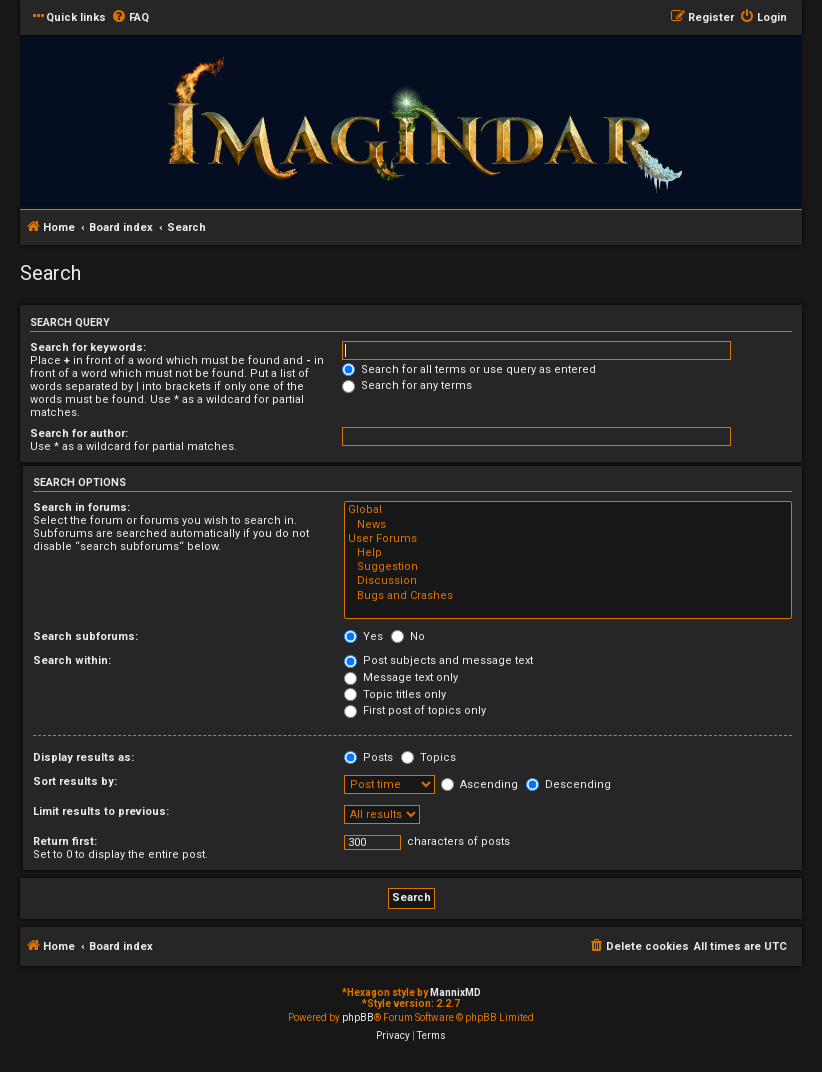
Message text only (401, 677)
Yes (363, 636)
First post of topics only (415, 710)
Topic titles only (395, 694)
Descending (568, 784)
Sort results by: (75, 781)
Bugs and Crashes (568, 596)
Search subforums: (85, 636)
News (568, 525)
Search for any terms (407, 385)
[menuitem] (130, 18)
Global (568, 510)
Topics (428, 757)
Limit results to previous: (101, 811)
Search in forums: (81, 507)
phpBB (358, 1017)
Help (568, 553)
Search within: (72, 660)
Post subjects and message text (438, 660)
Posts (368, 757)
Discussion (568, 581)
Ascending (479, 784)
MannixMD (455, 992)
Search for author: (79, 433)
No (408, 636)
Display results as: (83, 757)
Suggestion (568, 567)
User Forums (568, 539)
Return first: (65, 841)
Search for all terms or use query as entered (469, 369)
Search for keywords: (88, 347)
